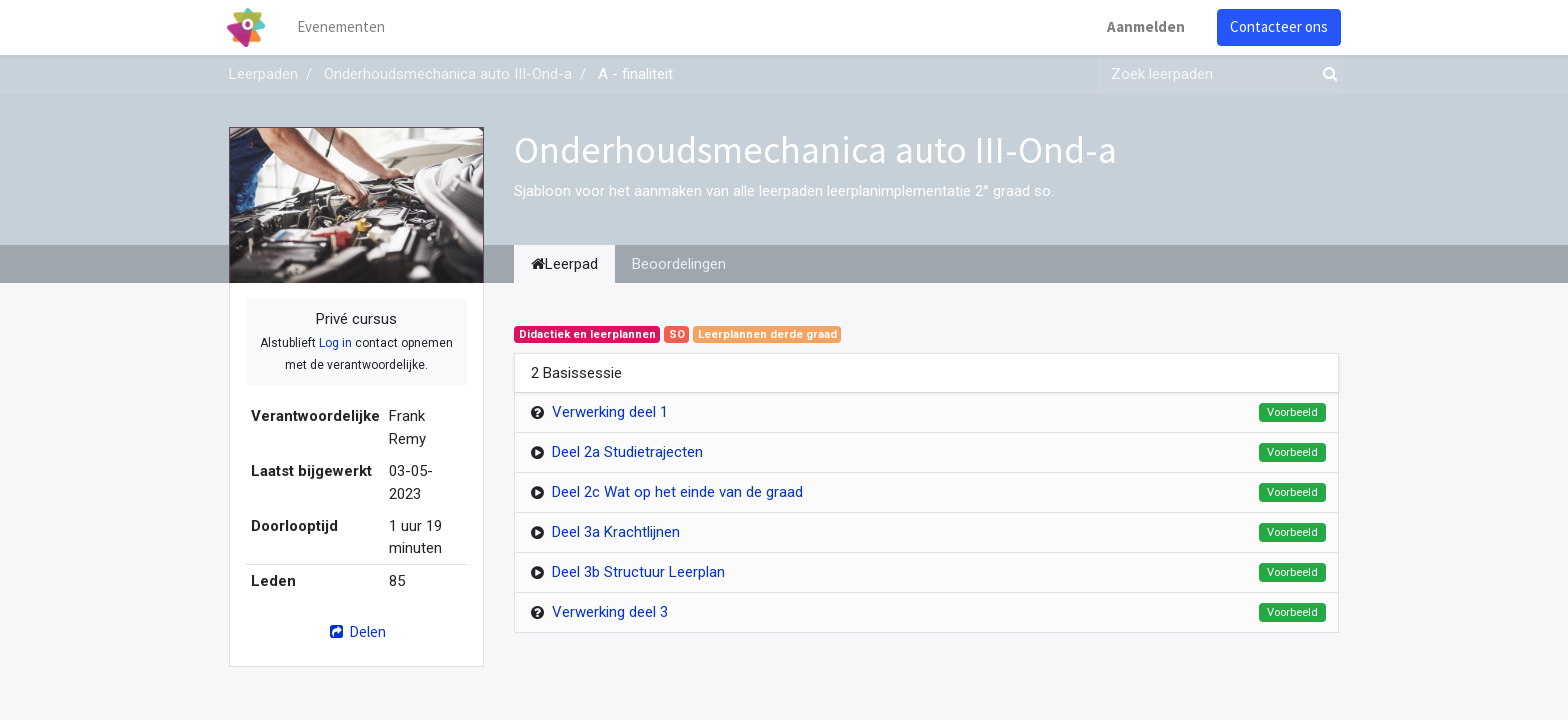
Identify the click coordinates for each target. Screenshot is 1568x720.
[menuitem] (344, 27)
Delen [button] (356, 631)
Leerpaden (263, 74)
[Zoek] (1326, 74)
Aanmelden (1144, 26)
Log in (335, 343)
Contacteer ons (1277, 26)
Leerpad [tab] (564, 264)
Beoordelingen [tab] (679, 264)
